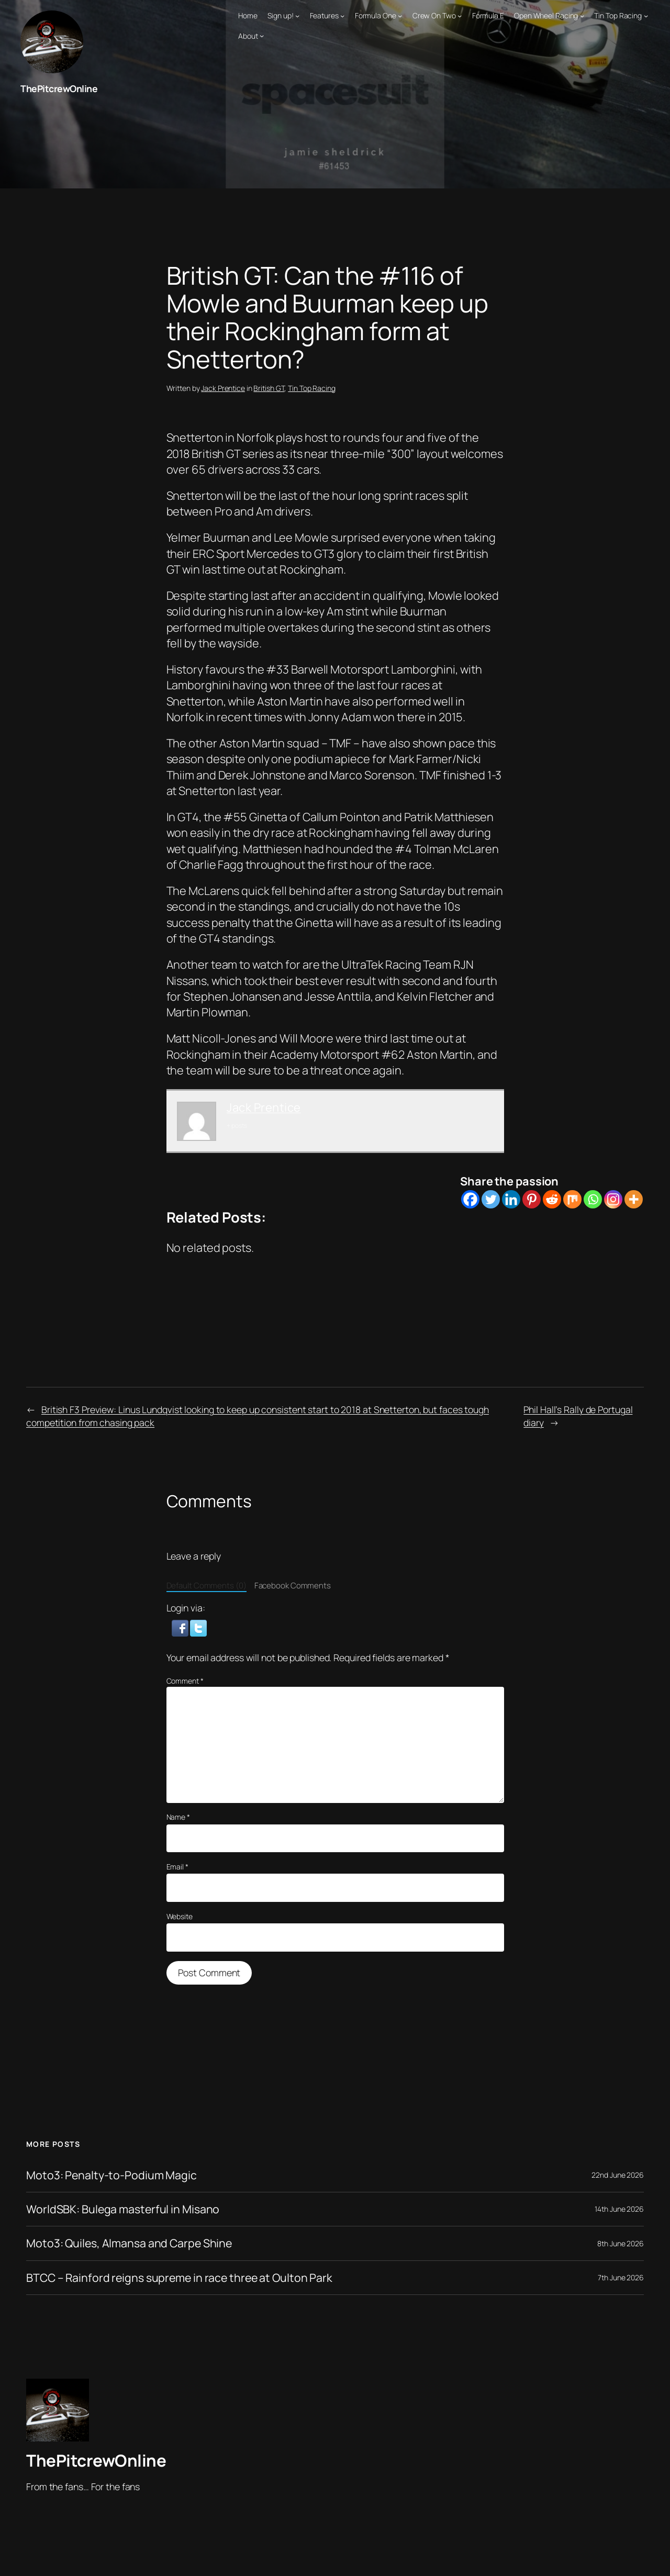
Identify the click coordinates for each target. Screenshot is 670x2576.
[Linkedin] (511, 1199)
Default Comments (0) (206, 1585)
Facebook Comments (292, 1585)
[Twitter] (491, 1199)
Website (179, 1916)
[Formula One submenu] (400, 16)
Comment (185, 1680)
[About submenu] (262, 35)
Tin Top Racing (312, 388)
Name (178, 1817)
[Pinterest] (531, 1199)
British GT (268, 388)
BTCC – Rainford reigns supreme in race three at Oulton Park (181, 2277)
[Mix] (572, 1199)
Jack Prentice (223, 388)
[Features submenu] (342, 16)
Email (177, 1866)
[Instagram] (613, 1199)
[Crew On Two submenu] (459, 16)
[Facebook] (470, 1199)
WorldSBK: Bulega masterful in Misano (123, 2208)
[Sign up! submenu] (297, 16)
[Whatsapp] (593, 1199)
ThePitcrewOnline (58, 88)
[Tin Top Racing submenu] (646, 16)
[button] (181, 1626)
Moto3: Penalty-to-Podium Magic (112, 2174)
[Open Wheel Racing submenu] (582, 16)
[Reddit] (552, 1199)
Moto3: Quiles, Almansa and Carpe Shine (130, 2243)
